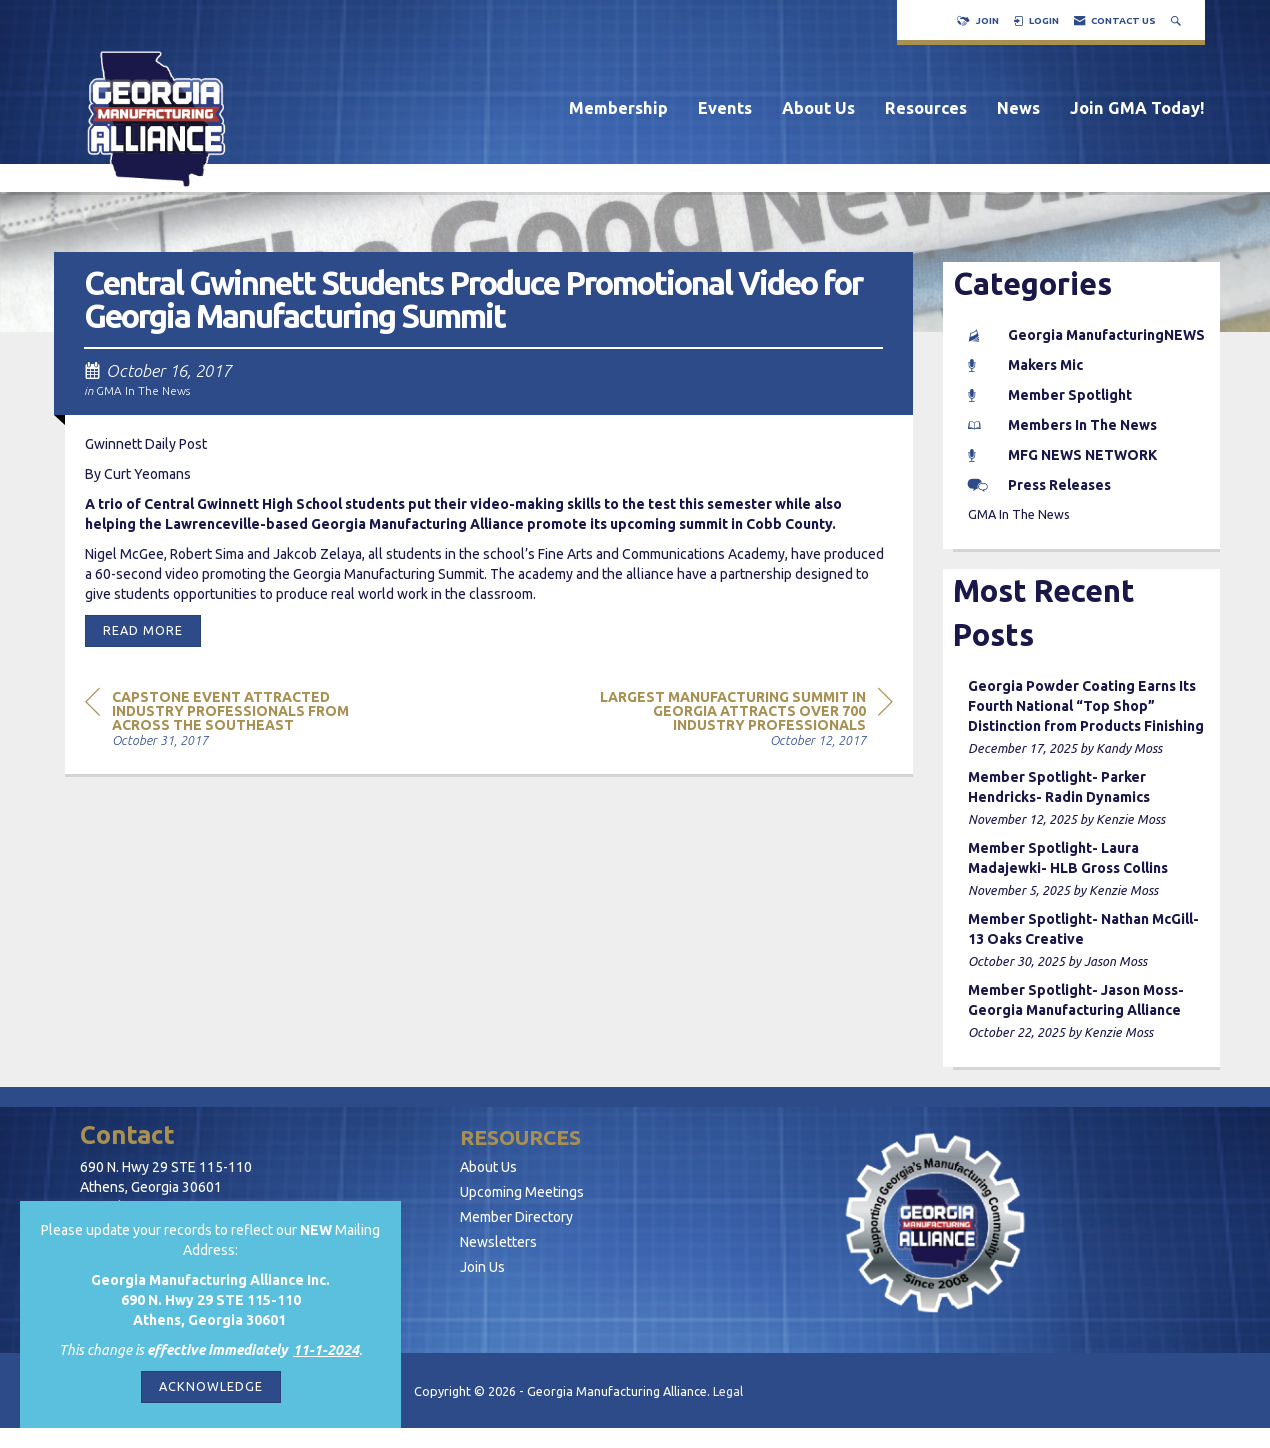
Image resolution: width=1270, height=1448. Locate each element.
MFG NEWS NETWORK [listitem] (1062, 455)
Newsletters (498, 1242)
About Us (818, 108)
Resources (926, 108)
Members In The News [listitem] (1062, 425)
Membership (618, 108)
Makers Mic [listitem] (1025, 365)
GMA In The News (143, 390)
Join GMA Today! (1137, 108)
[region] (743, 717)
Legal (728, 1391)
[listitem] (1087, 717)
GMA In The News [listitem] (1019, 514)
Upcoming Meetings (522, 1192)
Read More (143, 630)
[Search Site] (1178, 20)
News (1018, 108)
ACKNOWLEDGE (211, 1386)
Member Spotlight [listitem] (1050, 395)
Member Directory (516, 1217)
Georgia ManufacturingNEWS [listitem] (1086, 335)
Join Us (482, 1267)
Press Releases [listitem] (1039, 485)
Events (725, 108)
